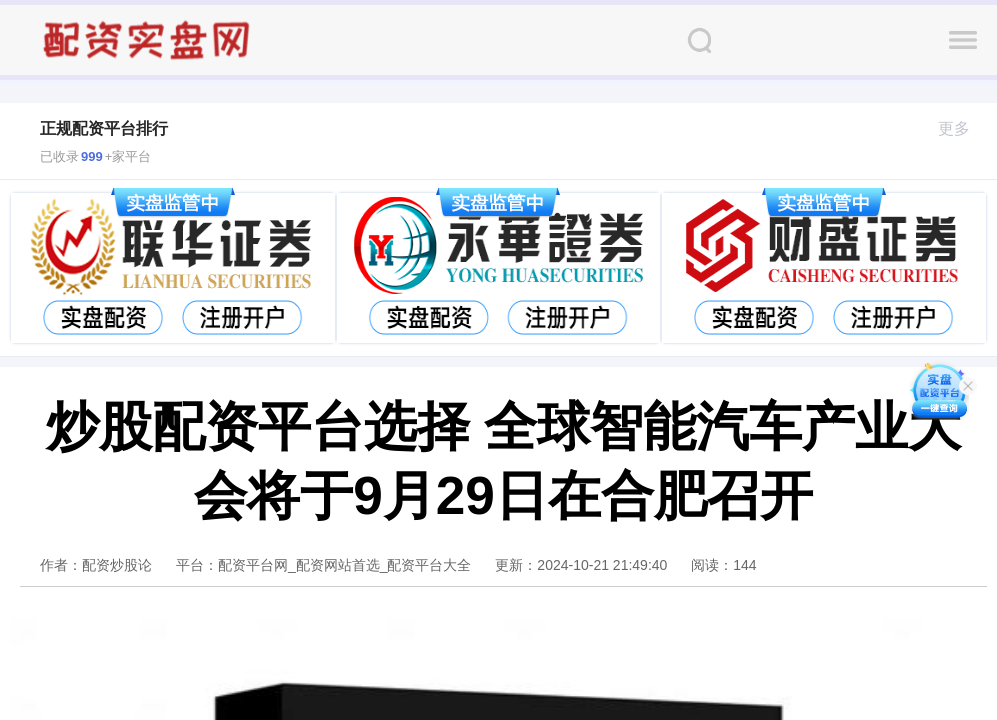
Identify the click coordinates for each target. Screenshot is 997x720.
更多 (962, 128)
